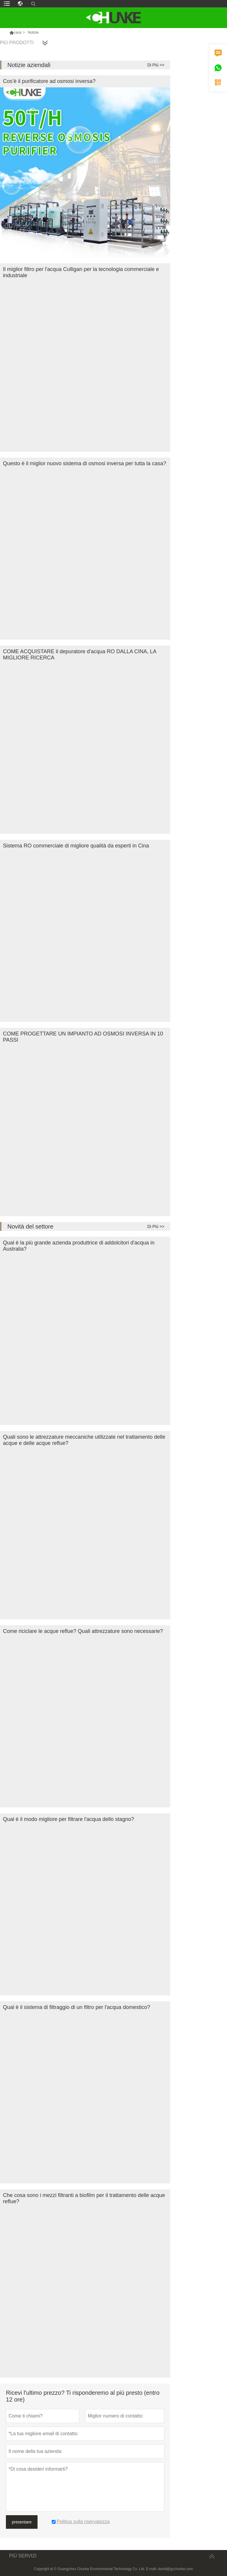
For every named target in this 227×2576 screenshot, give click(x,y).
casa (17, 32)
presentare (22, 2522)
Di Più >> (155, 65)
